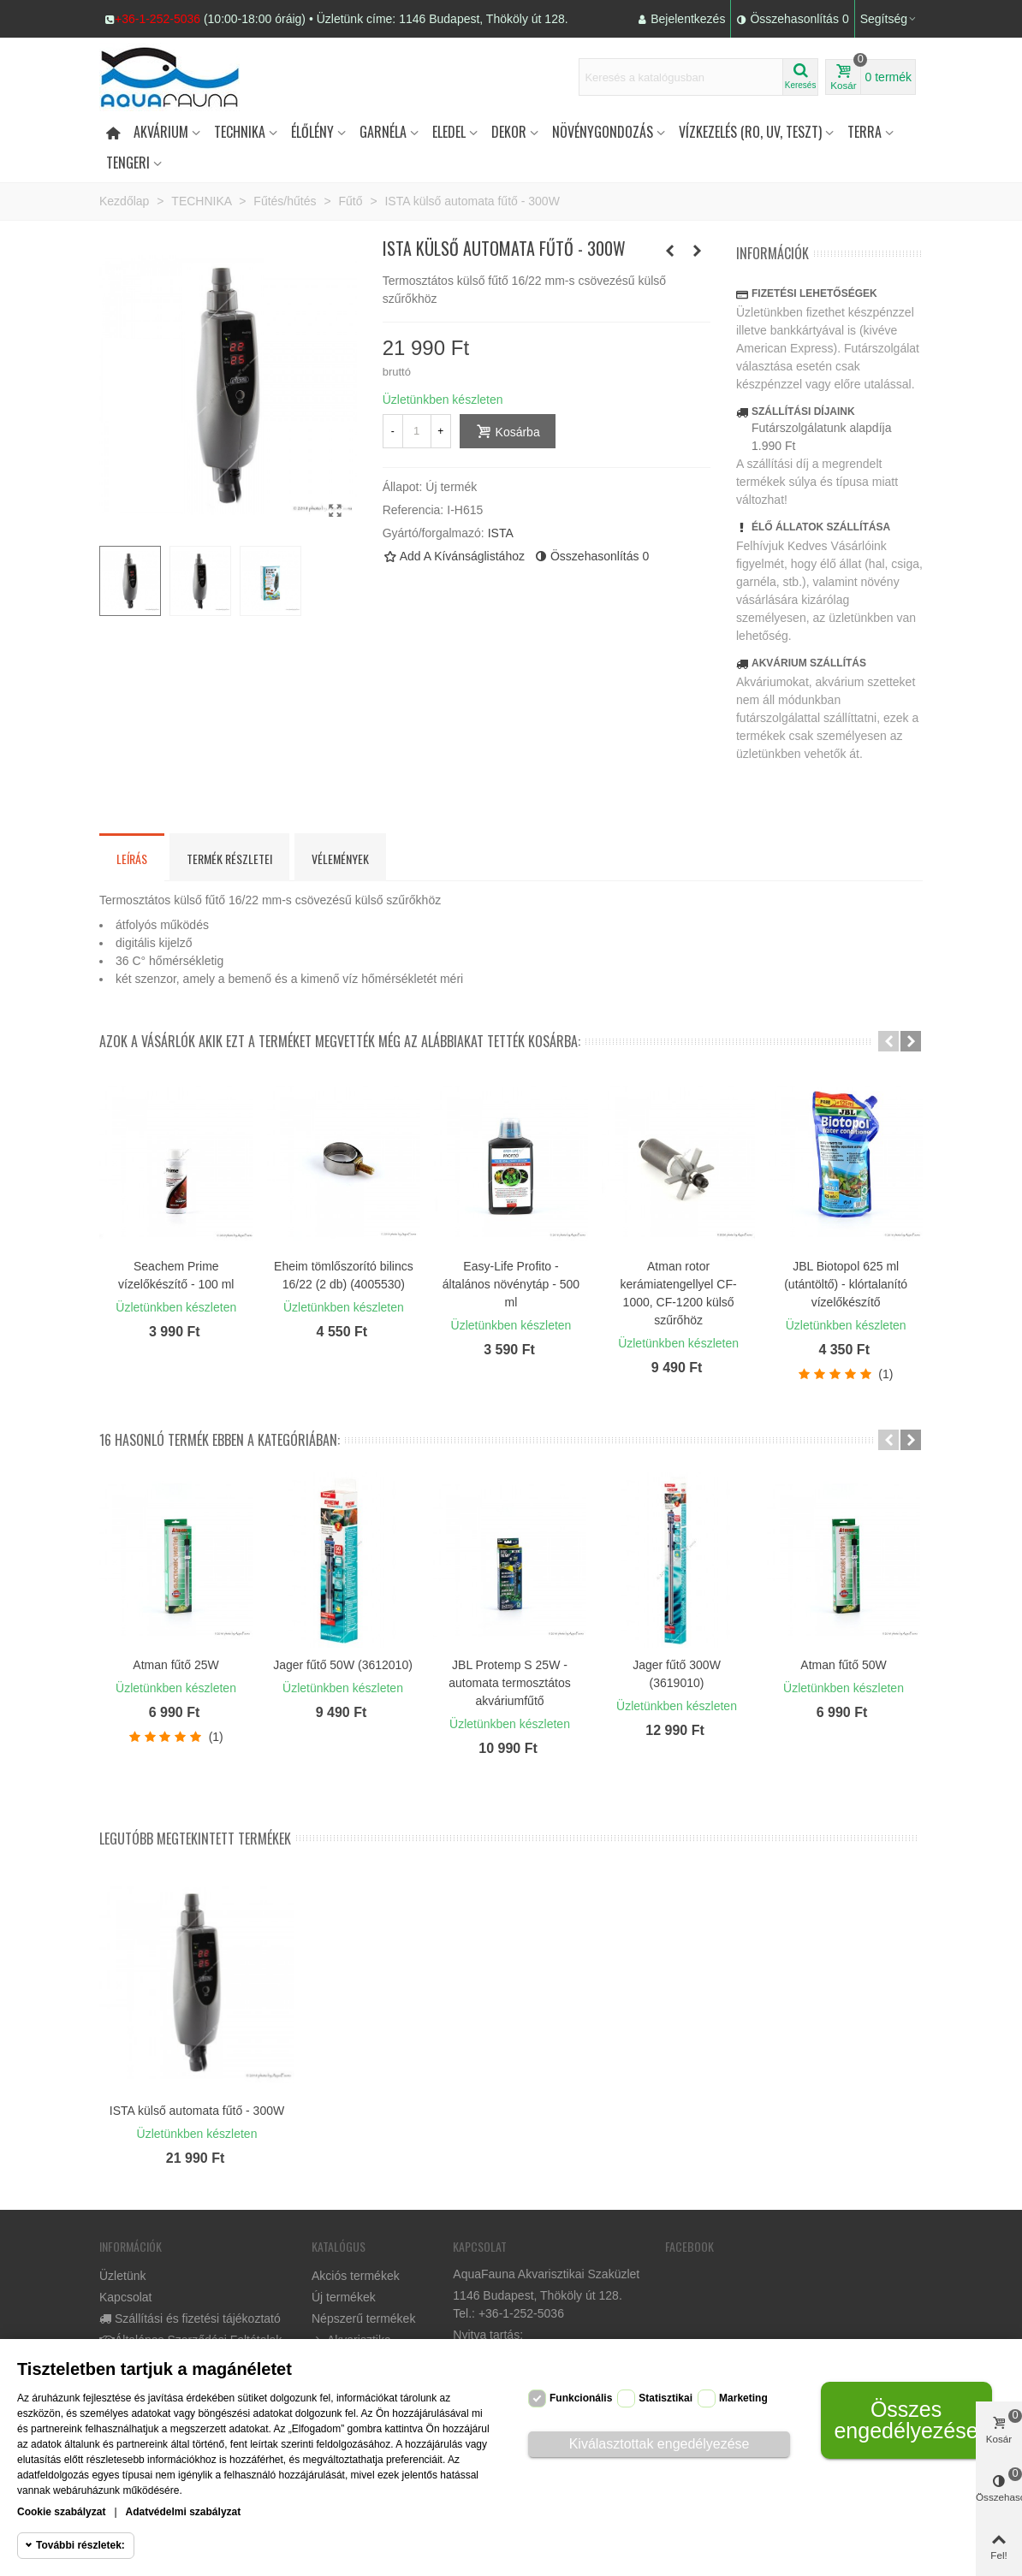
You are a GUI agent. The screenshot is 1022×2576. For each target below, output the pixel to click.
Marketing (743, 2398)
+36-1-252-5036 (157, 19)
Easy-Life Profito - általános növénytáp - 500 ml (511, 1284)
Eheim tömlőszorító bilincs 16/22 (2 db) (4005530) (343, 1275)
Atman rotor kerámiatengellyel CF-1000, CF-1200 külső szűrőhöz (678, 1293)
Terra (864, 131)
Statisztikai (665, 2398)
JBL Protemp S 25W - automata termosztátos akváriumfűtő (509, 1683)
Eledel (449, 131)
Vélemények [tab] (340, 859)
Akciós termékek (356, 2276)
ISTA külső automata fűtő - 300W (197, 2110)
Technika (239, 131)
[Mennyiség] (416, 431)
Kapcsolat (125, 2297)
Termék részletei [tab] (229, 859)
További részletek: (80, 2545)
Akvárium (161, 131)
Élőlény (312, 131)
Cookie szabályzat (61, 2512)
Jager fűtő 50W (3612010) (343, 1665)
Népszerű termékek (363, 2318)
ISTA (501, 533)
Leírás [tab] (131, 859)
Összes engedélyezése (905, 2420)
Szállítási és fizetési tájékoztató (190, 2319)
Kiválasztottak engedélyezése (659, 2444)
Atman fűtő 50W (843, 1665)
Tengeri (128, 162)
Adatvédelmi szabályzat (183, 2512)
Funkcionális (581, 2398)
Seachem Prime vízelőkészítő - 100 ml (176, 1275)
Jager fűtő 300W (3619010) (677, 1674)
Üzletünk (122, 2276)
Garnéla (383, 131)
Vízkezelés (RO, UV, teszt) (750, 131)
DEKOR (508, 131)
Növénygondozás (602, 131)
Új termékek (344, 2297)
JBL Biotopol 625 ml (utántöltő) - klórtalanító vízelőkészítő (845, 1284)
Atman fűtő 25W (175, 1665)
